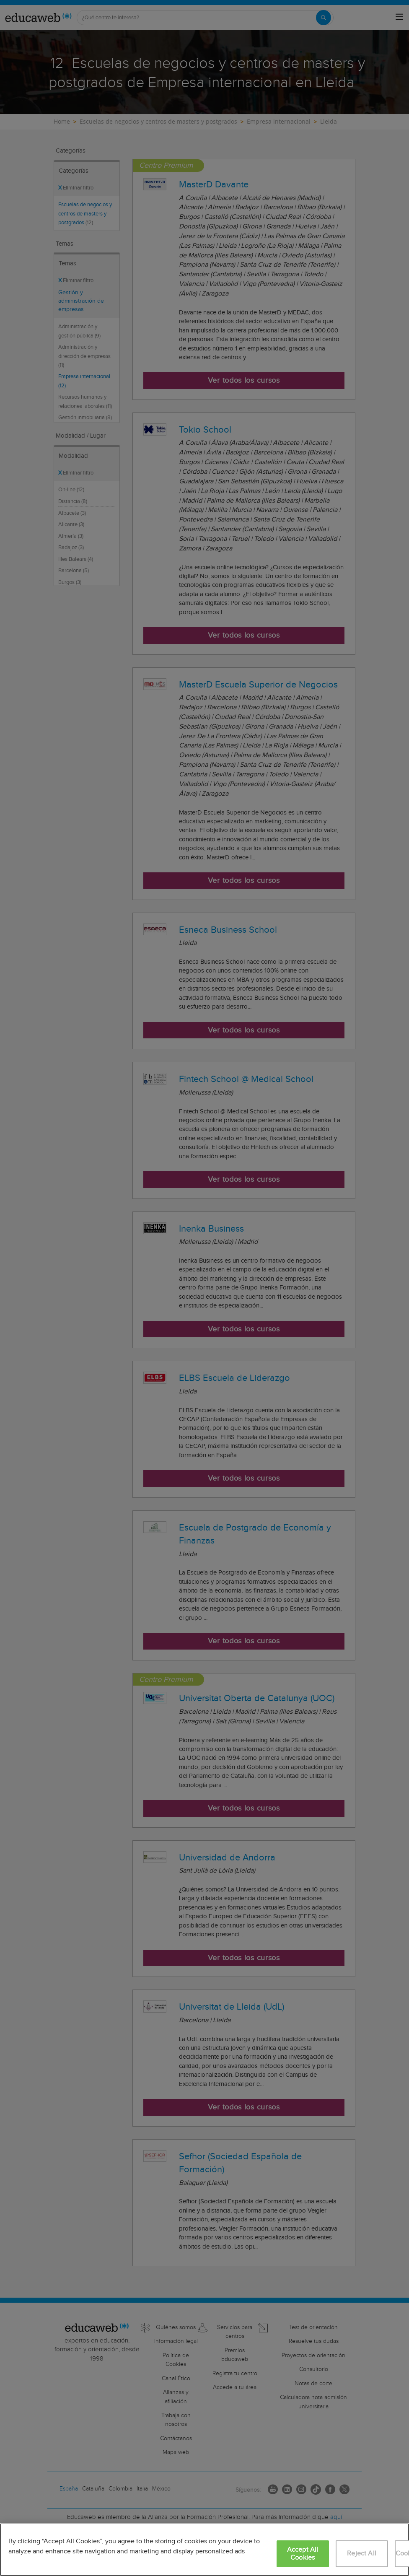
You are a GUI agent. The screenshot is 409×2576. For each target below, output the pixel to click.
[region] (204, 2549)
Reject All (361, 2554)
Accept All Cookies (302, 2554)
